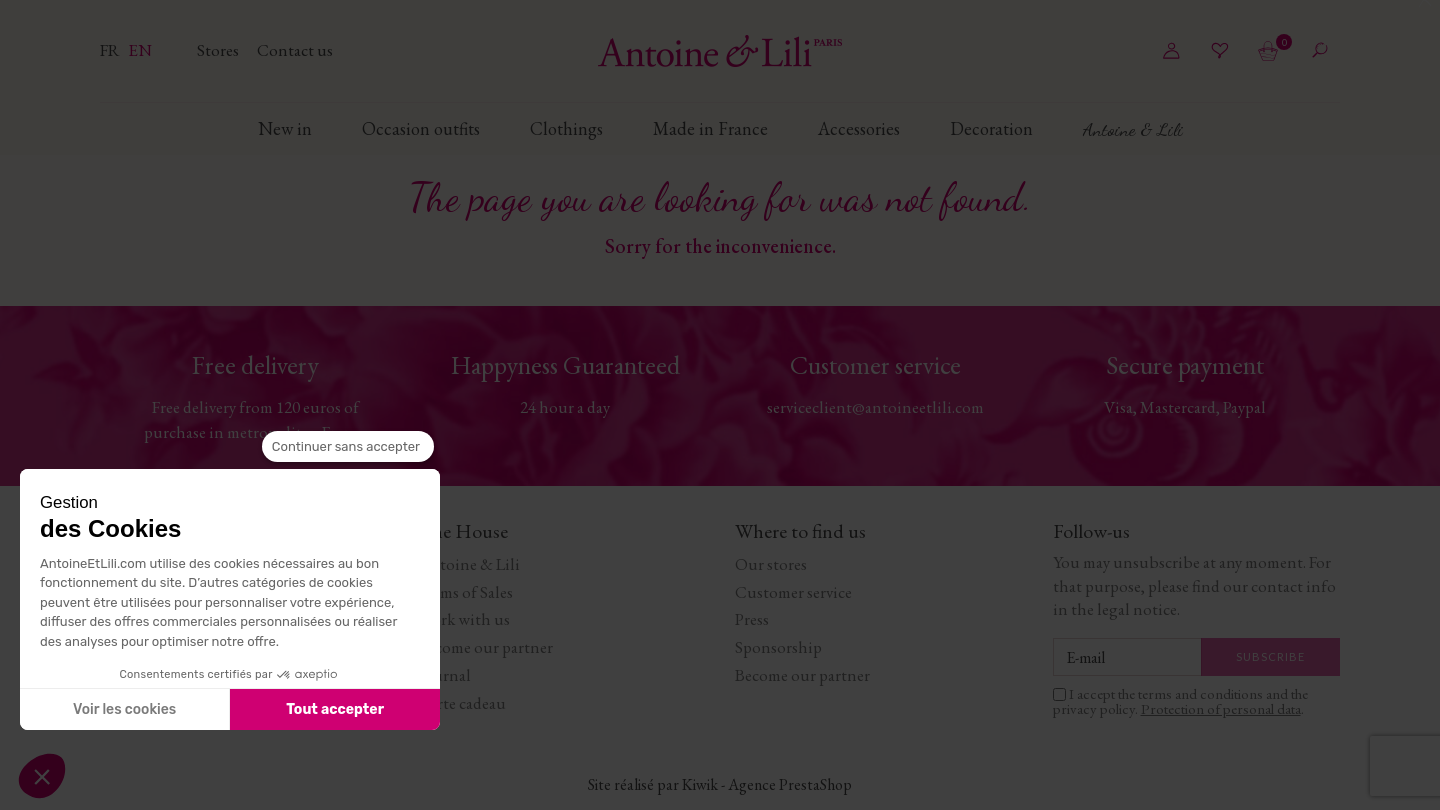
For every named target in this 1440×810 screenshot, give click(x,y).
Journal (444, 675)
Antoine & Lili (469, 564)
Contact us (295, 50)
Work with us (464, 619)
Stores (219, 50)
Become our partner (485, 647)
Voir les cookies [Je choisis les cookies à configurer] (124, 709)
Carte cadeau (462, 703)
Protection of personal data (1221, 708)
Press (752, 619)
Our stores (771, 564)
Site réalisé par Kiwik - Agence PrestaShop (720, 784)
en (140, 50)
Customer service (793, 592)
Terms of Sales (465, 592)
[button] (42, 776)
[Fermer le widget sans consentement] (348, 447)
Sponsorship (778, 647)
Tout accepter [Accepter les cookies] (335, 709)
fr (111, 50)
